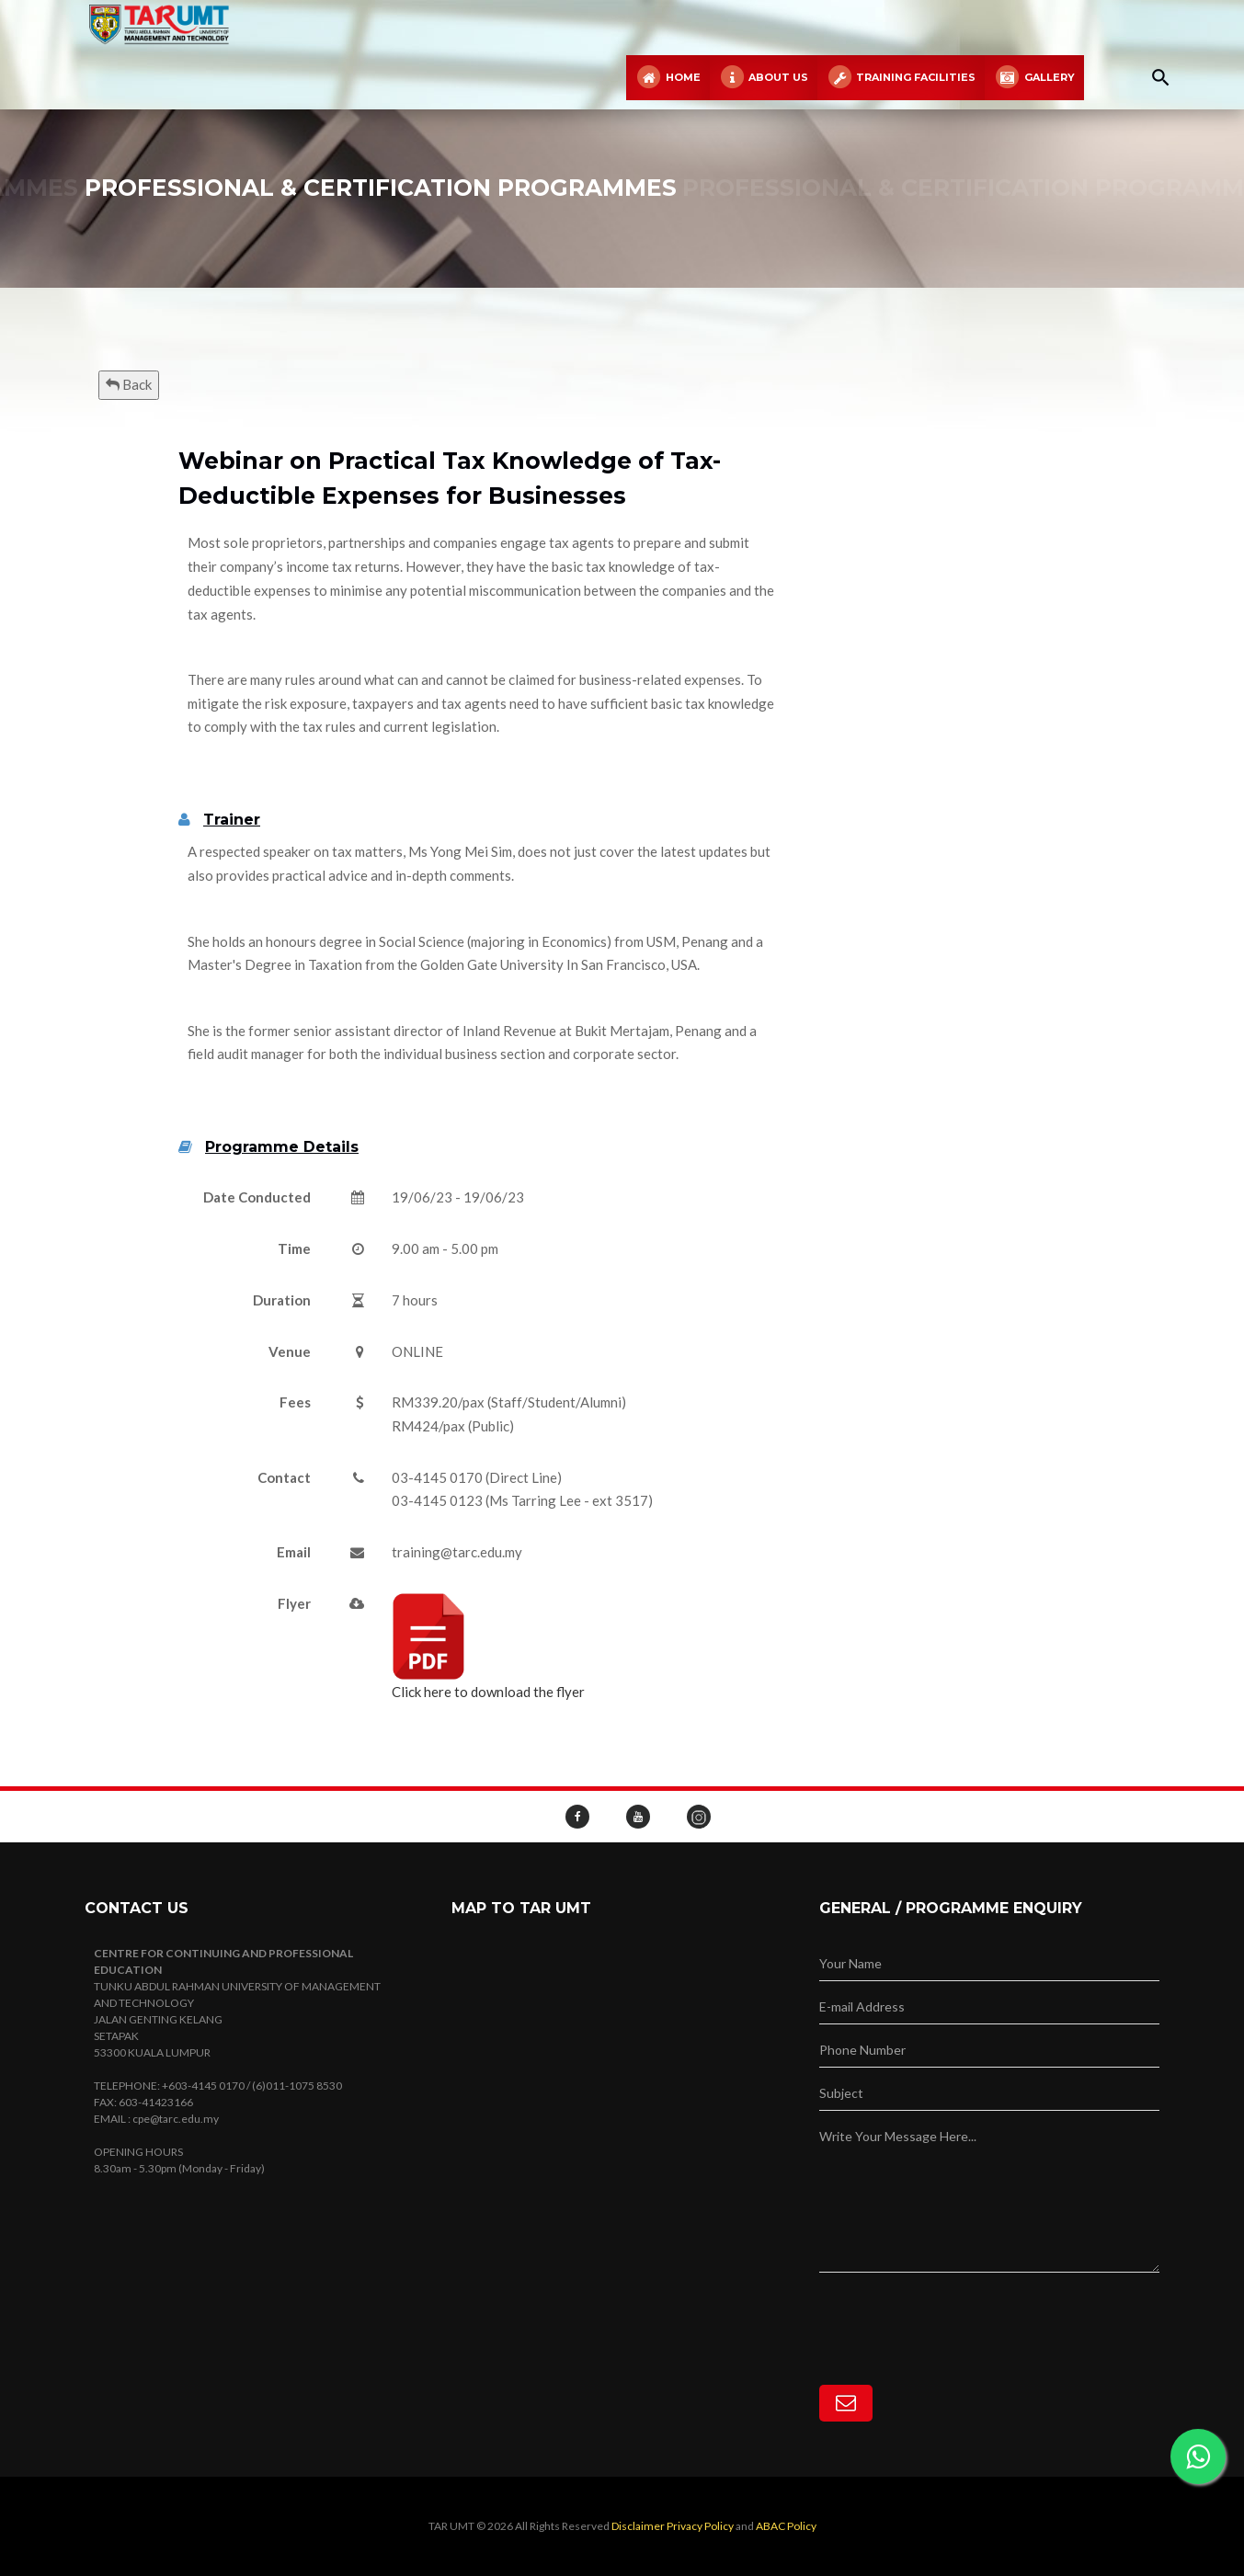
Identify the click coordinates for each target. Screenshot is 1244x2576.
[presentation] (959, 2308)
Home (667, 77)
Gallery (1034, 77)
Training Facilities (901, 77)
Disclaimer (638, 2526)
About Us (763, 77)
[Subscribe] (846, 2403)
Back (129, 384)
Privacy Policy (700, 2526)
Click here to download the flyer (488, 1646)
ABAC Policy (786, 2526)
